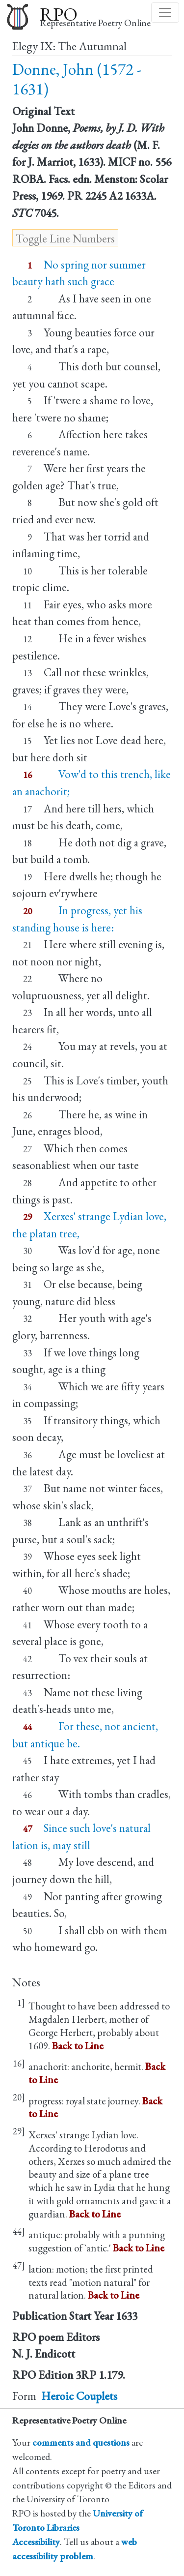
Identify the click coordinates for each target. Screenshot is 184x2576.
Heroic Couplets (79, 2396)
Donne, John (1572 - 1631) (76, 79)
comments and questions (81, 2442)
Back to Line (78, 2045)
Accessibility (36, 2542)
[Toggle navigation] (165, 12)
